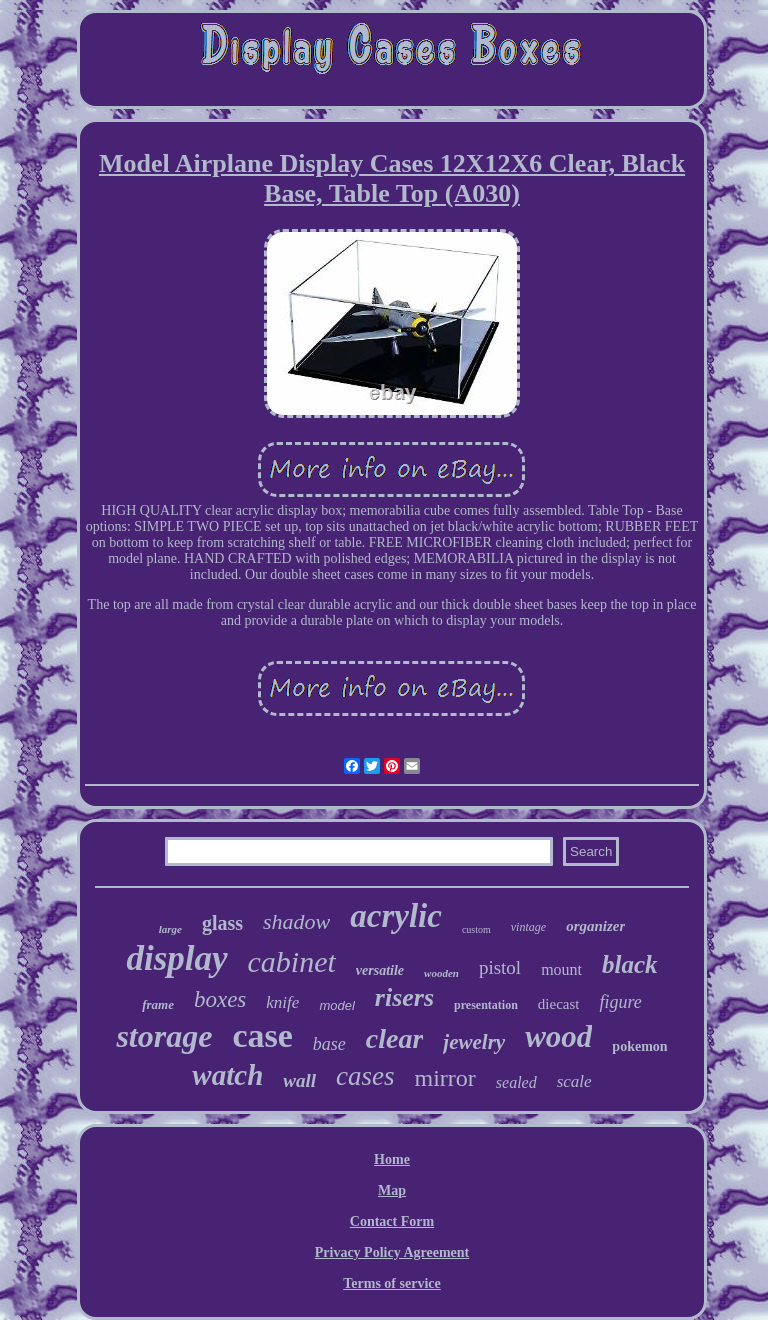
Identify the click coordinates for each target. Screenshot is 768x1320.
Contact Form (392, 1221)
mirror (444, 1078)
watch (227, 1075)
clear (395, 1038)
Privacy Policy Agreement (392, 1252)
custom (476, 929)
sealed (516, 1082)
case (262, 1035)
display (176, 958)
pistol (500, 967)
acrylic (396, 916)
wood (558, 1036)
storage (164, 1036)
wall (299, 1080)
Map (392, 1190)
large (170, 929)
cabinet (292, 961)
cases (365, 1076)
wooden (441, 973)
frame (158, 1004)
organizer (595, 926)
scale (574, 1081)
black (630, 964)
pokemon (639, 1046)
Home (392, 1159)
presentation (486, 1005)
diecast (559, 1004)
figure (620, 1002)
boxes (220, 999)
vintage (528, 927)
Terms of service (391, 1283)
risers (404, 997)
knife (282, 1002)
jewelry (474, 1042)
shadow (296, 921)
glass (222, 923)
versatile (380, 970)
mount (561, 969)
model (336, 1005)
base (329, 1044)
